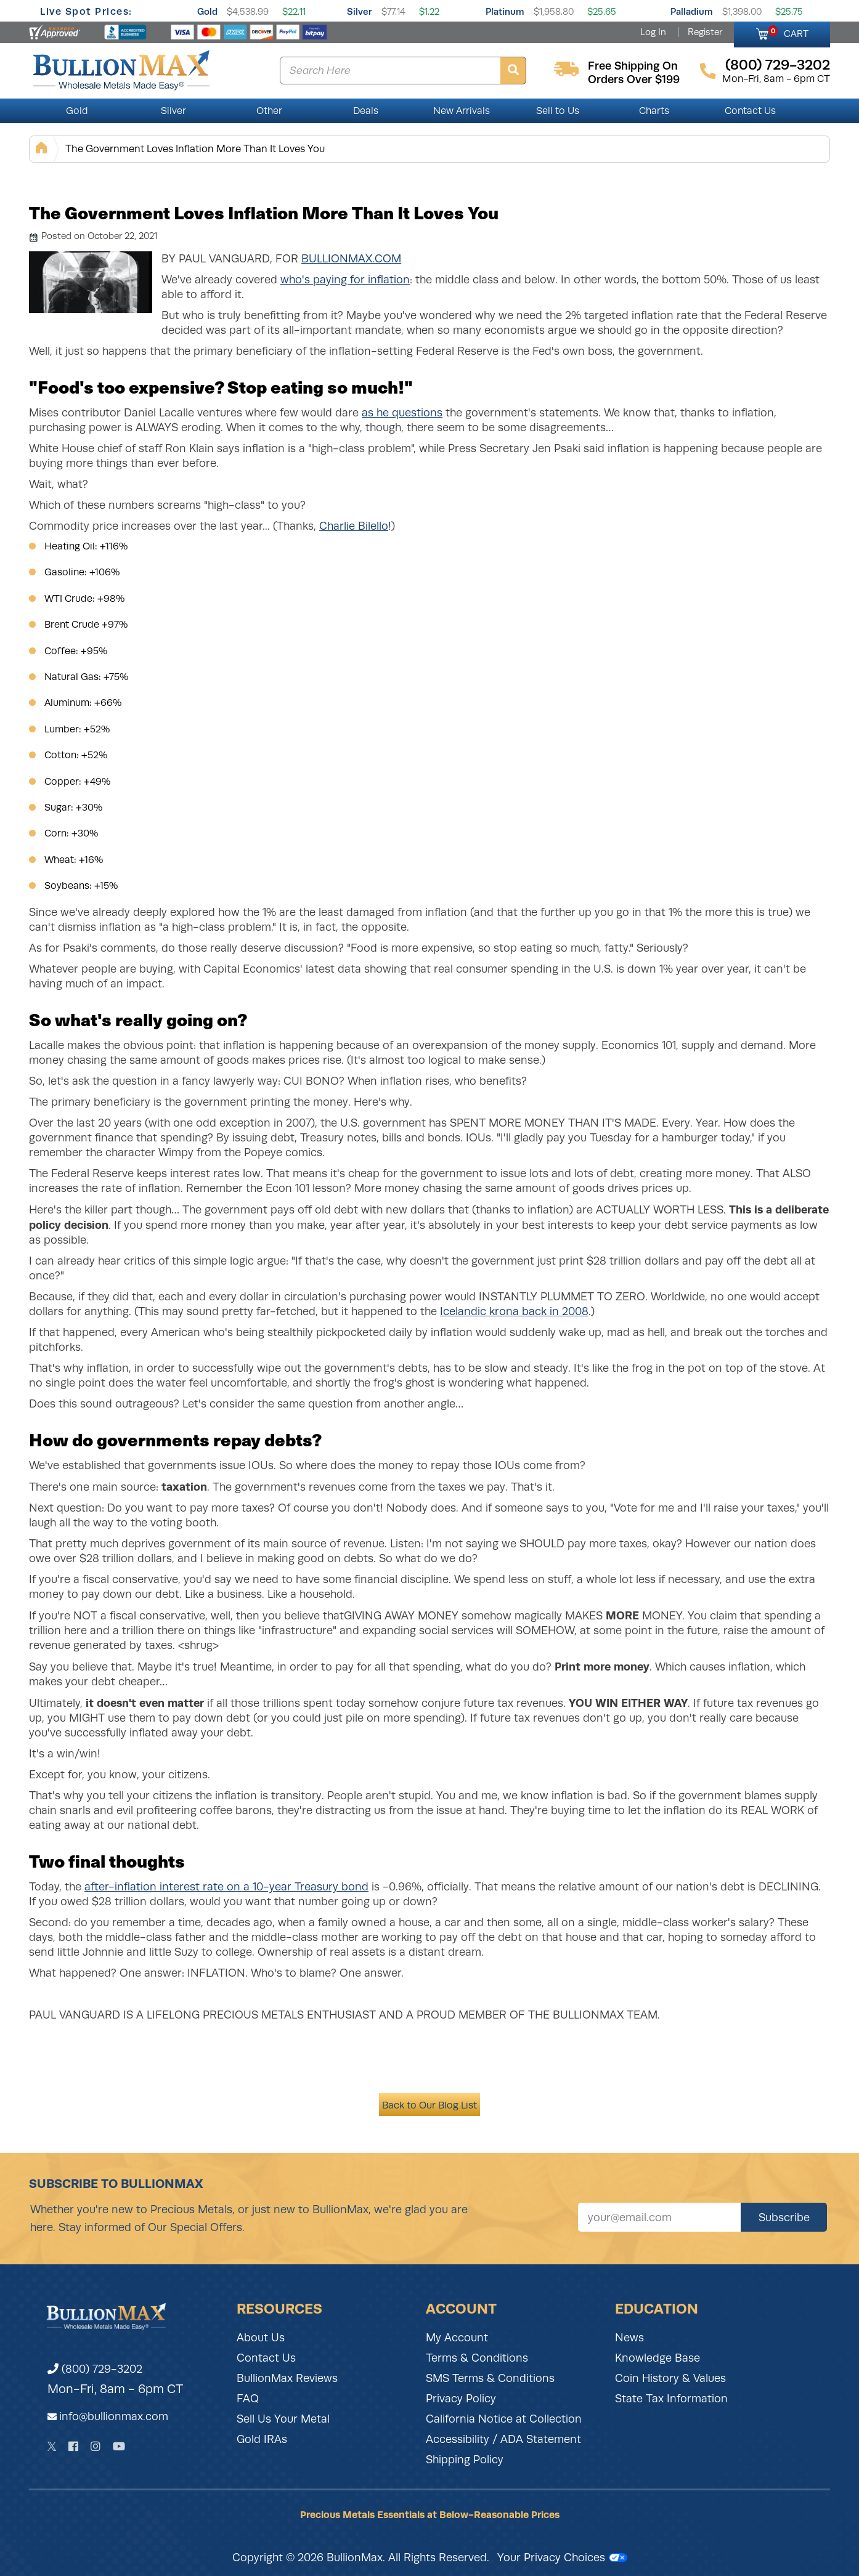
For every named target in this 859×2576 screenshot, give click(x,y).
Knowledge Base (657, 2358)
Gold (207, 11)
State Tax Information (671, 2398)
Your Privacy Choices (562, 2557)
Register (705, 32)
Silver (359, 11)
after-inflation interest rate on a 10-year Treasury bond (226, 1887)
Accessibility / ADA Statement (503, 2439)
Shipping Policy (464, 2459)
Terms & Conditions (477, 2358)
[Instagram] (95, 2446)
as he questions (402, 413)
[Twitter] (52, 2446)
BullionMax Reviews (287, 2378)
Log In (653, 32)
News (629, 2337)
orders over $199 (634, 79)
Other (269, 110)
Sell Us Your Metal (283, 2419)
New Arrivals (461, 110)
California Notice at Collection (504, 2419)
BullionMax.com (351, 259)
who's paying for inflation (345, 279)
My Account (457, 2337)
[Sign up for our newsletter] (659, 2217)
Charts (654, 110)
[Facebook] (73, 2446)
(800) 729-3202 (94, 2369)
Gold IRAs (262, 2439)
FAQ (248, 2398)
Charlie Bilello (353, 526)
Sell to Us (557, 110)
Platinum (505, 11)
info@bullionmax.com (113, 2416)
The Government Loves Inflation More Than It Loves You (195, 149)
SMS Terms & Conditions (490, 2378)
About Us (261, 2337)
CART (788, 32)
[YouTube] (119, 2446)
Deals (365, 110)
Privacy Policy (461, 2398)
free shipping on (633, 66)
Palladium (691, 11)
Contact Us (750, 110)
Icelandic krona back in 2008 (514, 1311)
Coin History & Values (670, 2378)
